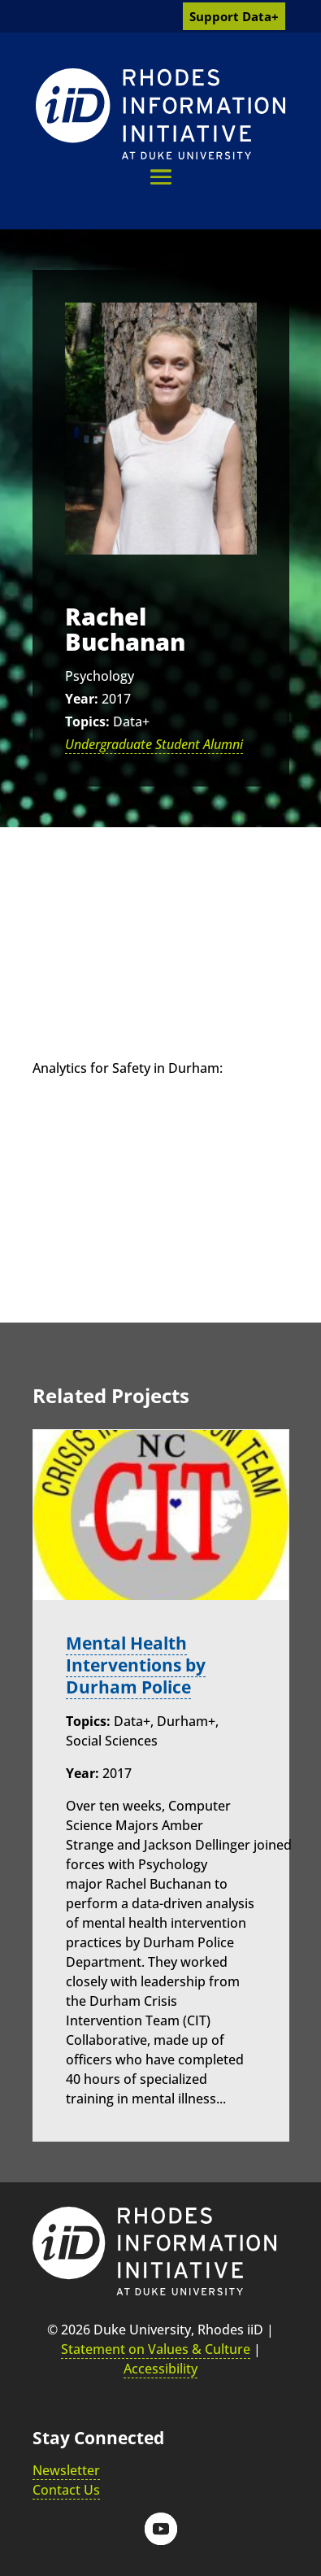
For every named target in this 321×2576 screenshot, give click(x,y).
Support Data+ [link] (234, 16)
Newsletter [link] (66, 2470)
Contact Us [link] (66, 2490)
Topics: (87, 721)
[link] (160, 113)
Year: (81, 699)
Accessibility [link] (160, 2369)
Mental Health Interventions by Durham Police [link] (136, 1665)
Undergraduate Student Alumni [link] (154, 744)
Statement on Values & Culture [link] (155, 2349)
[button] (161, 177)
